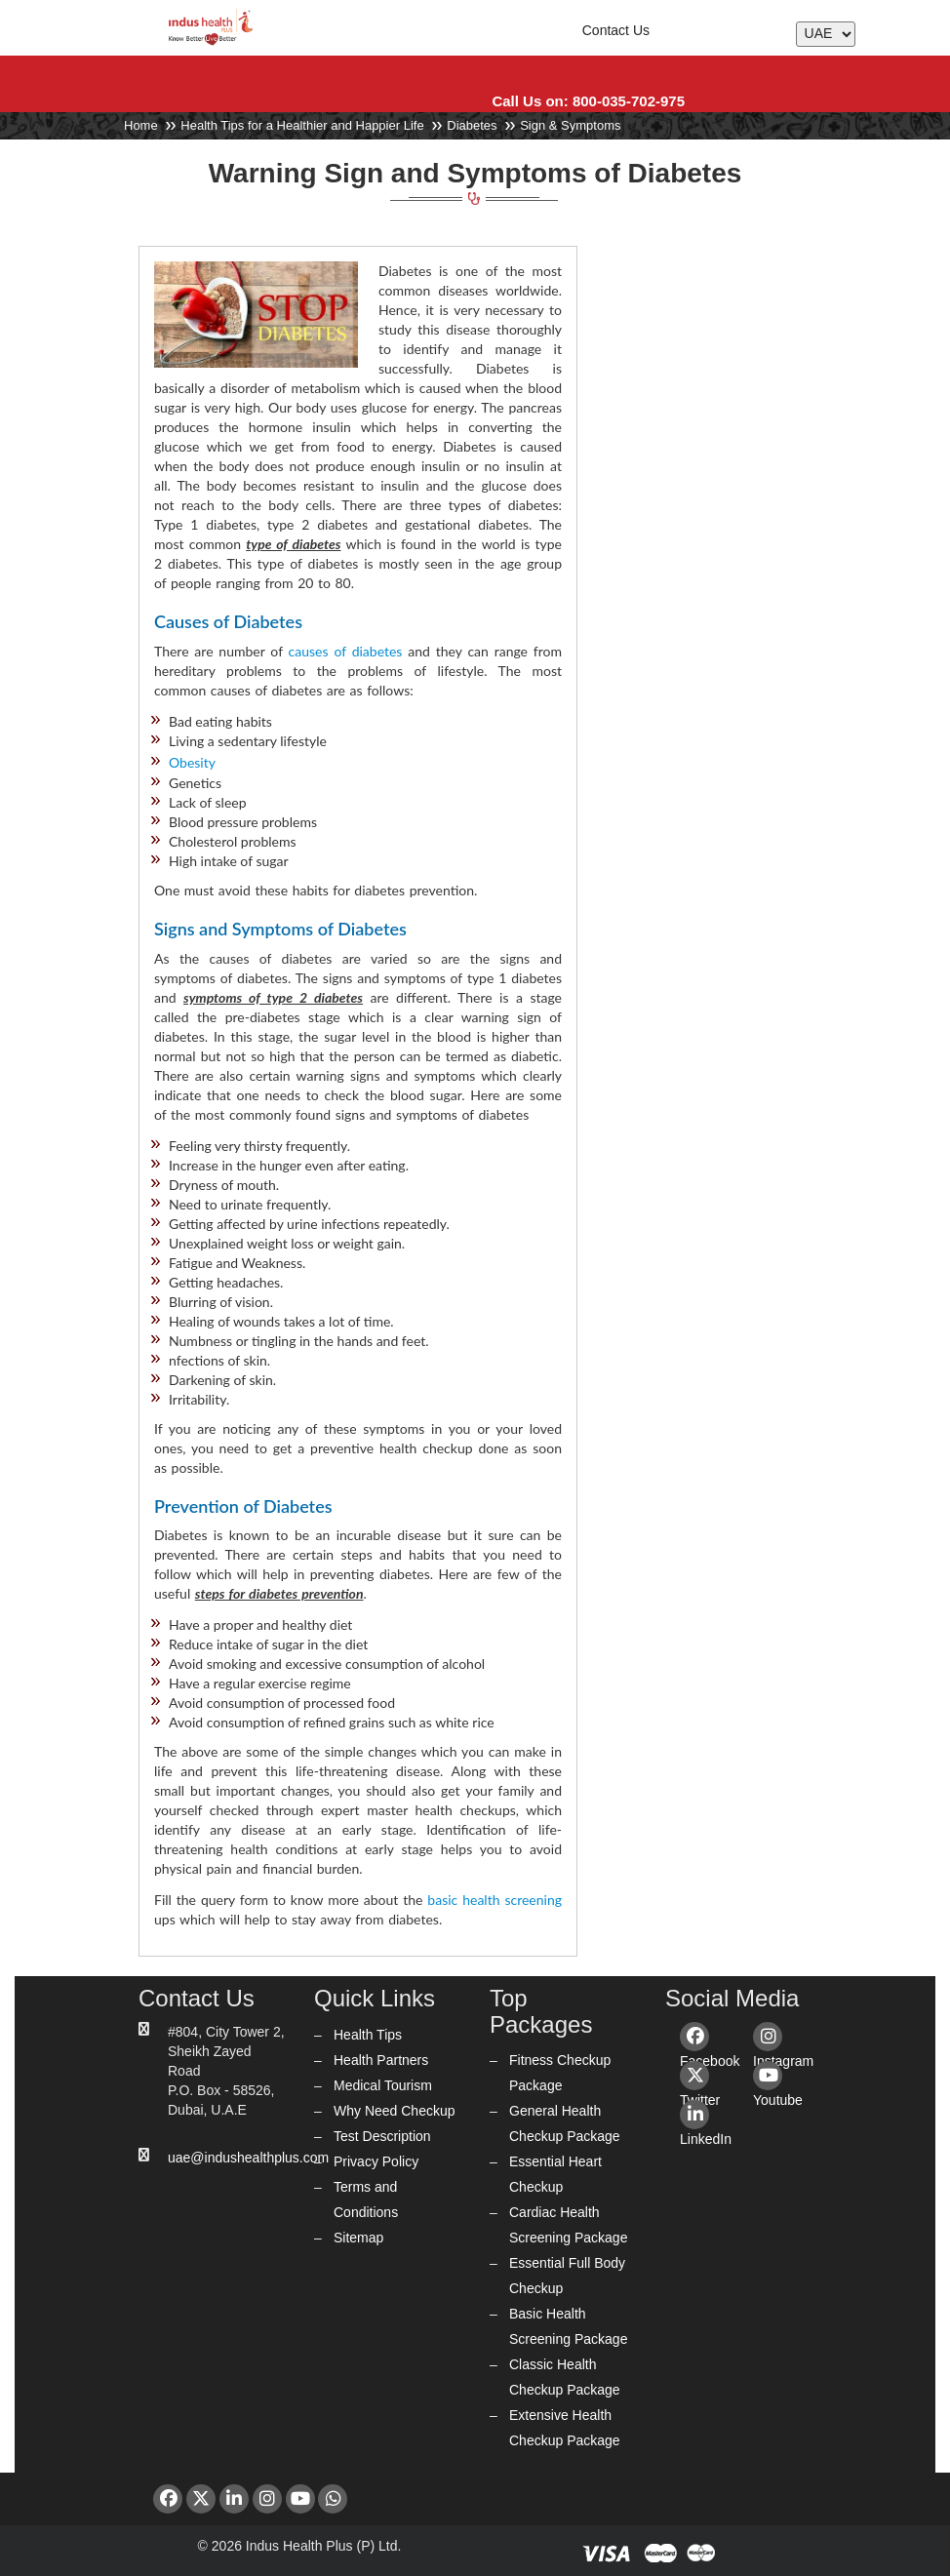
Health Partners (381, 2060)
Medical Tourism (383, 2085)
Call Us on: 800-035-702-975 (588, 101)
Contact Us (616, 30)
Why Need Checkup (394, 2111)
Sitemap (358, 2237)
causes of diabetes (346, 651)
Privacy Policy (376, 2161)
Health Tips (368, 2034)
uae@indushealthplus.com (248, 2157)
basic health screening (494, 1899)
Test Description (382, 2136)
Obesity (192, 762)
